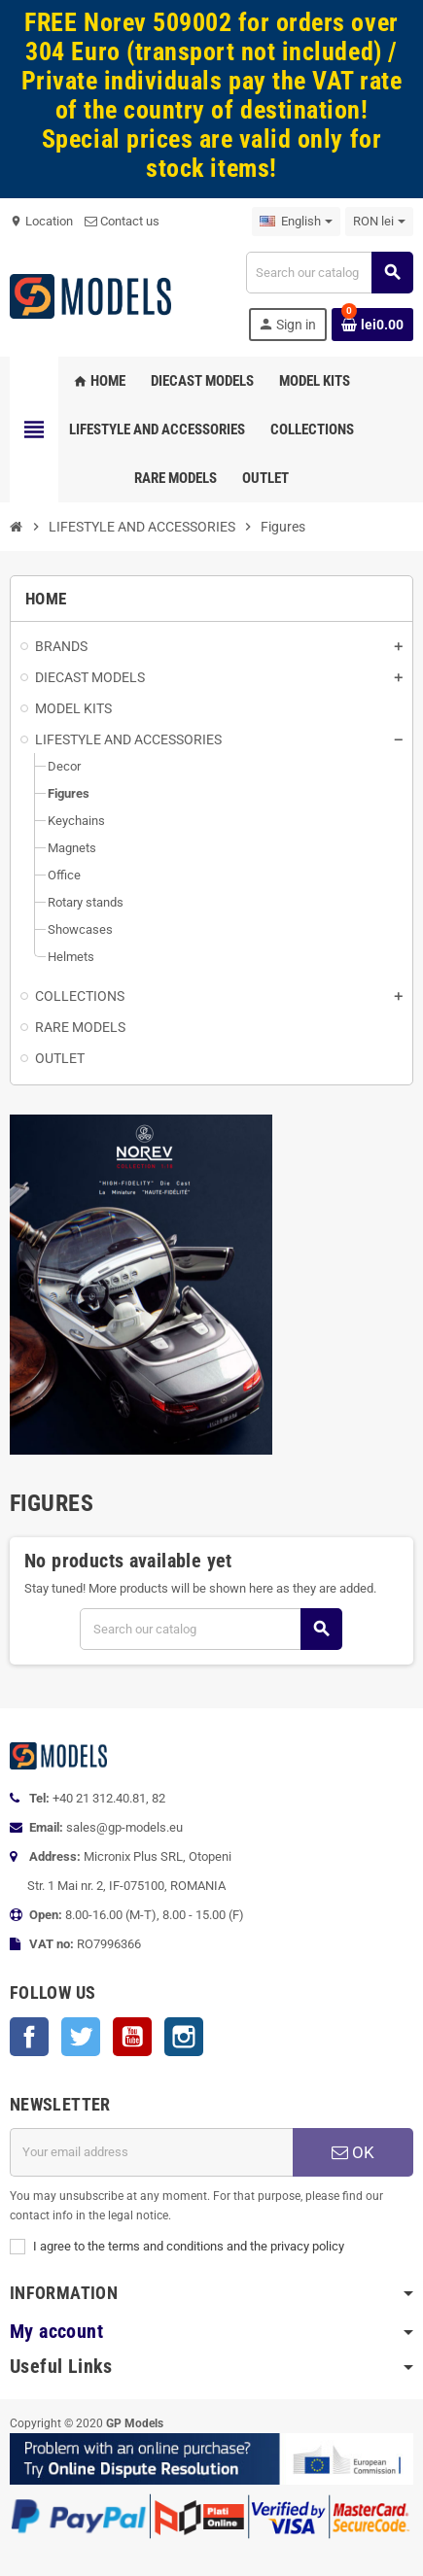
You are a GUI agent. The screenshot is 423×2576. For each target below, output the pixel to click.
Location (41, 221)
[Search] (329, 272)
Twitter (80, 2036)
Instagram (183, 2036)
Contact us (122, 221)
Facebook (29, 2036)
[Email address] (151, 2152)
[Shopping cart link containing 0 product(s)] (372, 324)
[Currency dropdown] (379, 221)
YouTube (132, 2036)
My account (56, 2331)
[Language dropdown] (296, 221)
